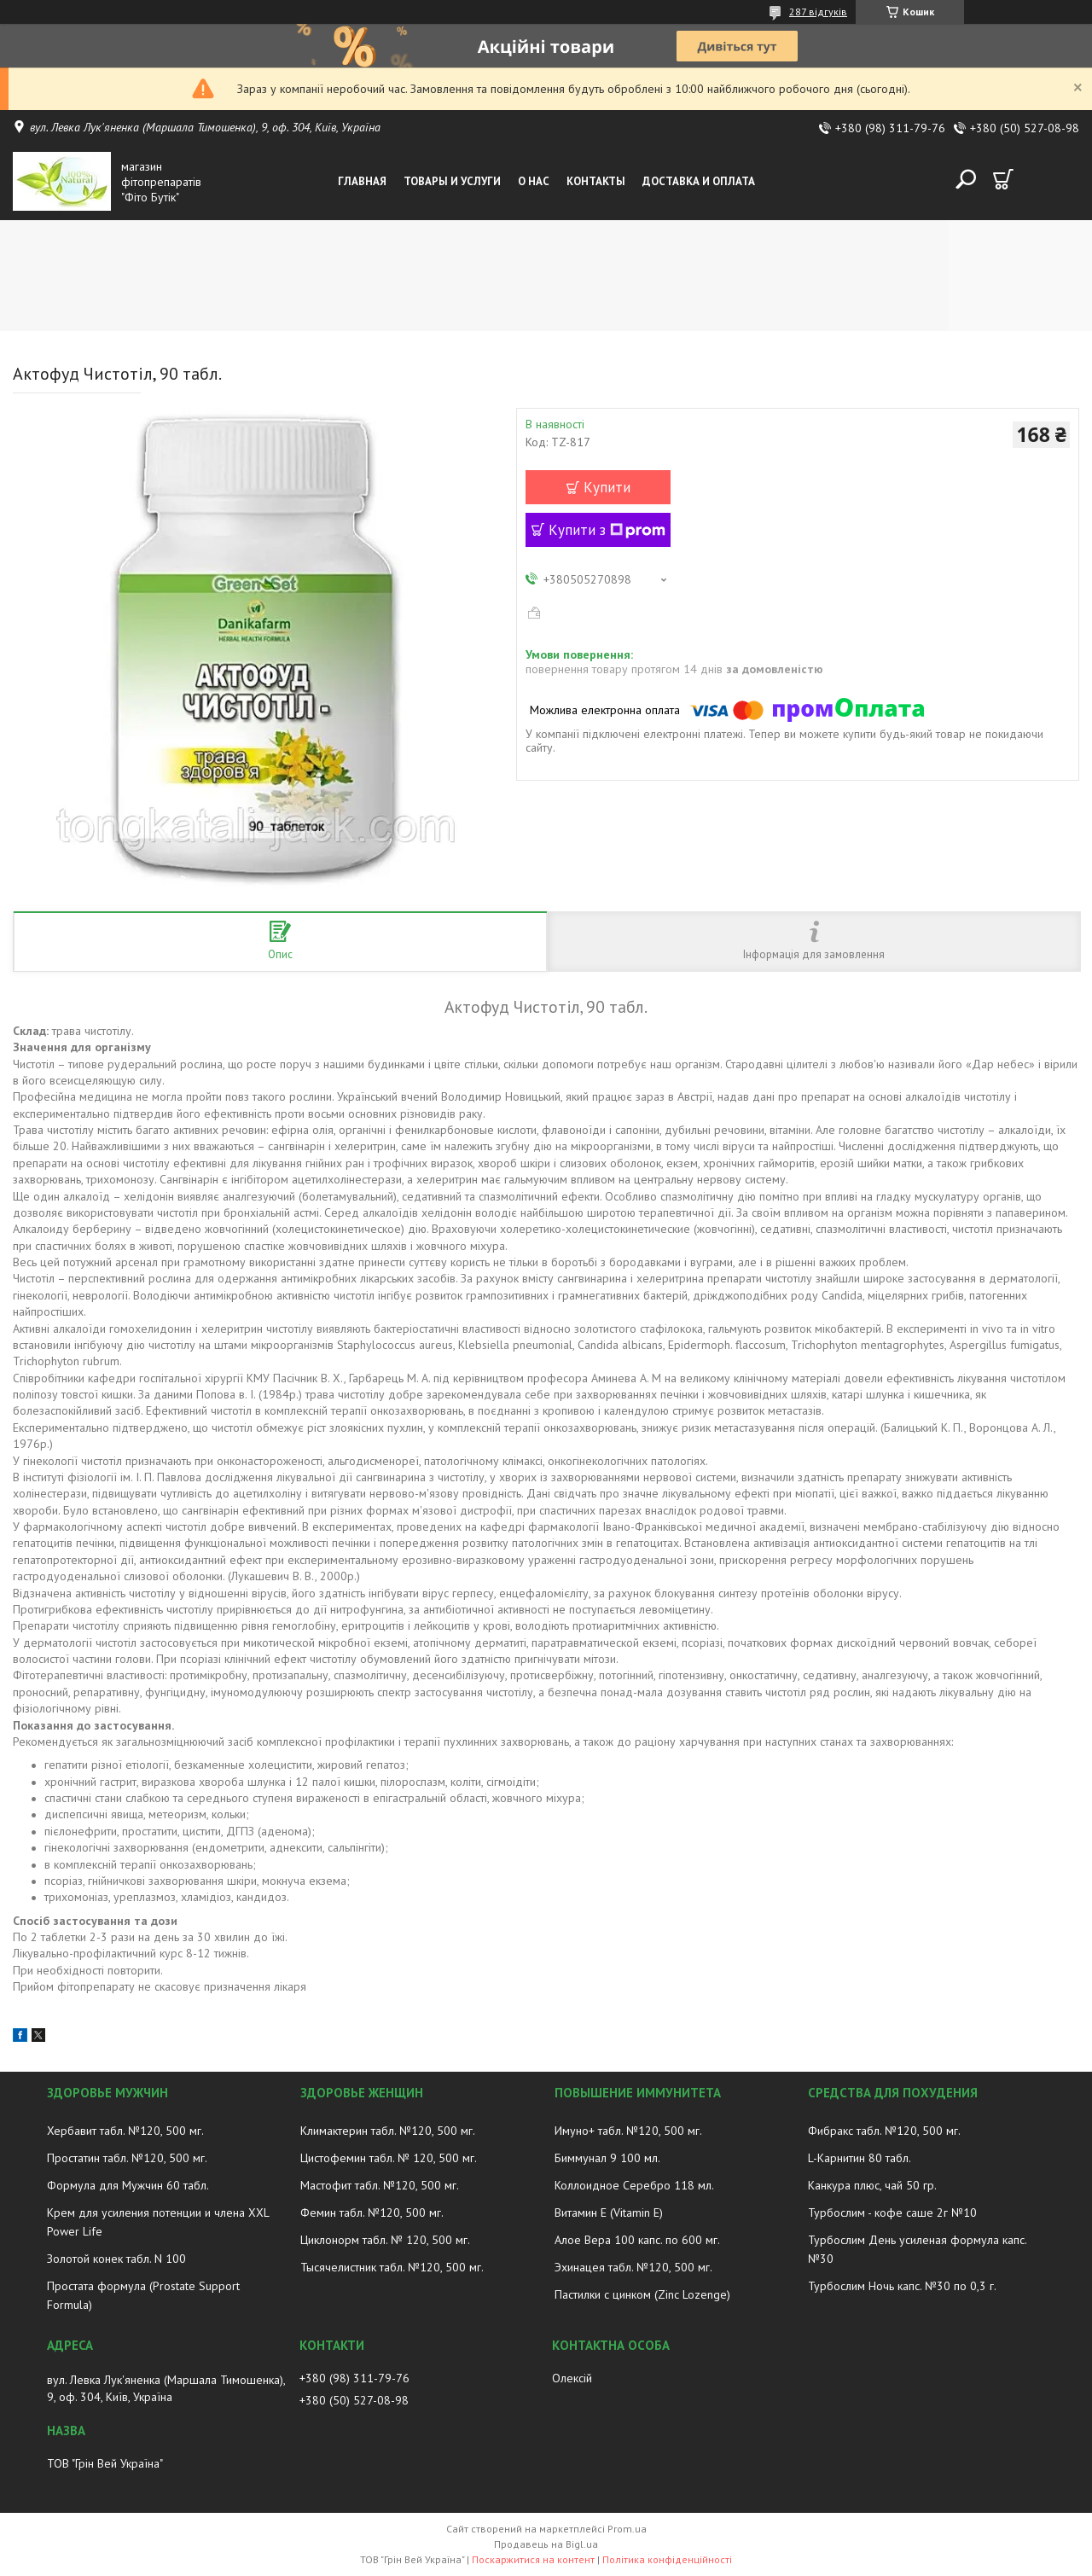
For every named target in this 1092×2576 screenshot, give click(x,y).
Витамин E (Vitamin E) (609, 2212)
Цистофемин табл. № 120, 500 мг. (388, 2158)
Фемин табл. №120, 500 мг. (372, 2212)
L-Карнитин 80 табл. (859, 2158)
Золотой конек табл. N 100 (116, 2258)
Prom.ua (627, 2528)
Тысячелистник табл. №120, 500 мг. (392, 2267)
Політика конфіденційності (667, 2559)
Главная (362, 181)
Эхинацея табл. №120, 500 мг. (633, 2267)
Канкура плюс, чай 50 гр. (872, 2185)
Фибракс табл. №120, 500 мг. (884, 2130)
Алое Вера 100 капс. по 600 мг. (637, 2239)
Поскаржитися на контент (533, 2559)
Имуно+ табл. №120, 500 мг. (628, 2130)
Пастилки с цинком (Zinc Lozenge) (642, 2294)
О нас (533, 181)
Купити (607, 487)
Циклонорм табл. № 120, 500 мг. (385, 2239)
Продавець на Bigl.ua (546, 2544)
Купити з (607, 529)
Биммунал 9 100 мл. (607, 2158)
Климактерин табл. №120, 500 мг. (387, 2130)
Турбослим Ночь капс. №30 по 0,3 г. (902, 2286)
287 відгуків (818, 11)
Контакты (595, 181)
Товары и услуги (452, 181)
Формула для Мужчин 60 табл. (128, 2185)
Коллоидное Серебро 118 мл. (634, 2185)
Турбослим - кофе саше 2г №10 (892, 2212)
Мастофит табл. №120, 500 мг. (379, 2185)
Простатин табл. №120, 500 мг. (127, 2158)
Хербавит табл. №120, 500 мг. (125, 2130)
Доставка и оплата (698, 181)
